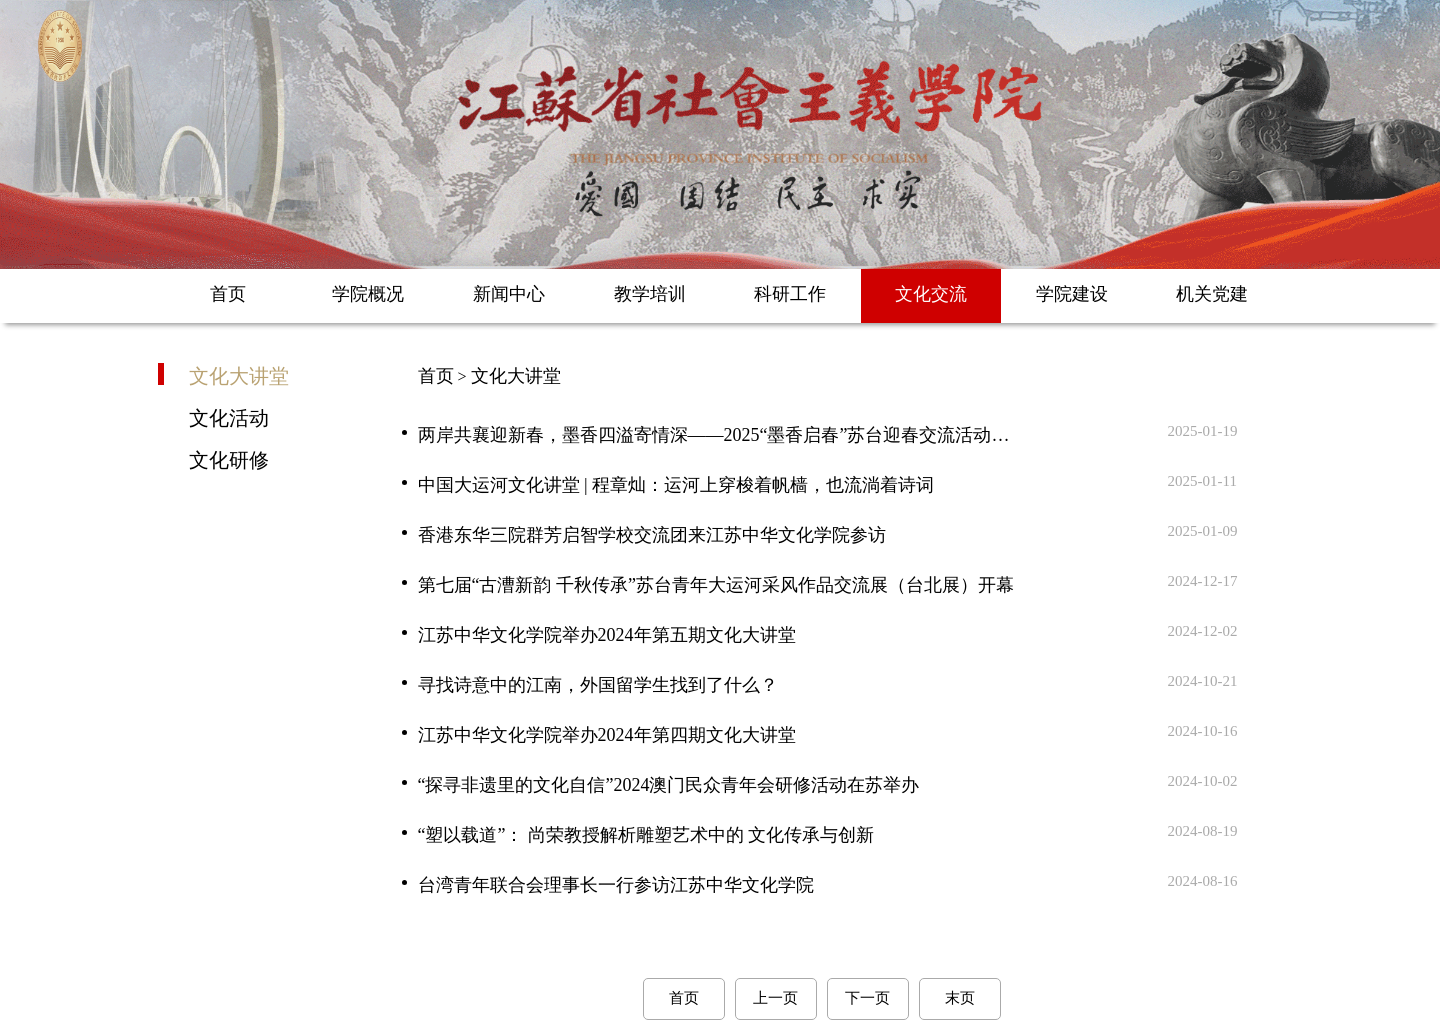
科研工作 (790, 294)
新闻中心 (509, 294)
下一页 (867, 998)
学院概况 (368, 294)
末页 (960, 998)
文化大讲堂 (239, 375)
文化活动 (229, 417)
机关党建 (1212, 294)
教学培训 (650, 294)
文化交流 (931, 294)
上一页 (775, 998)
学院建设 (1072, 294)
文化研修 (229, 459)
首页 (228, 294)
